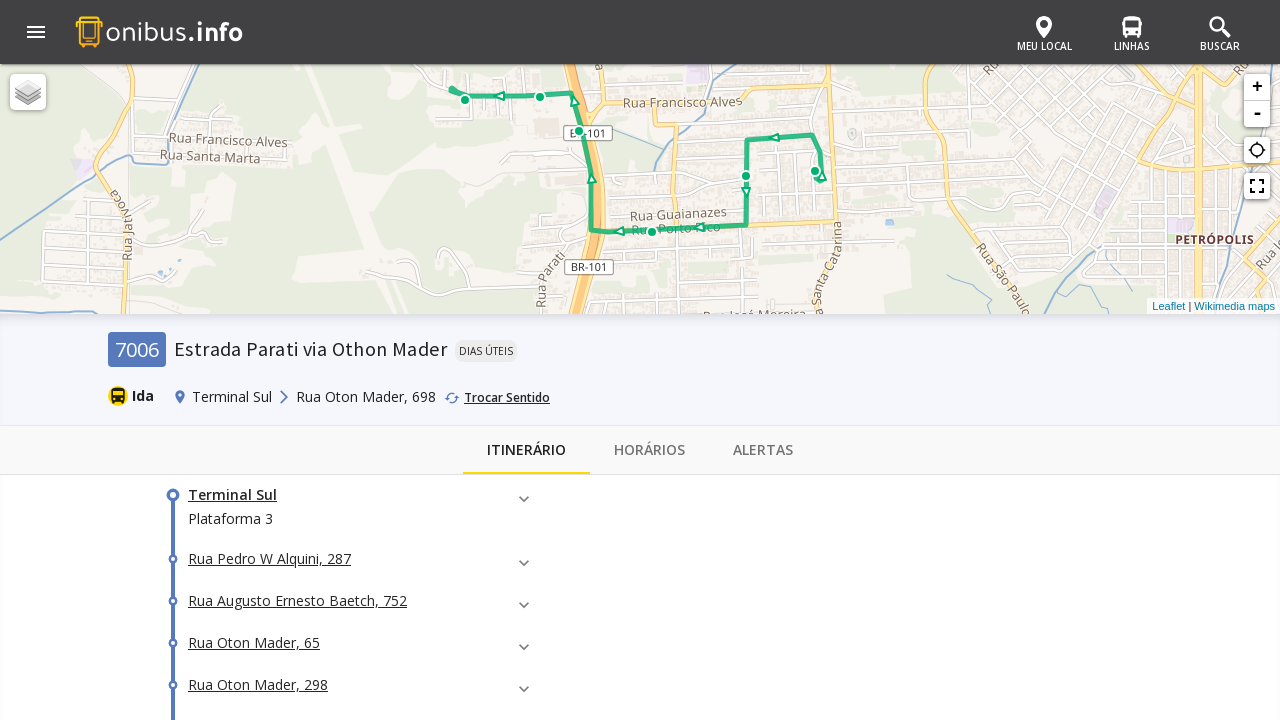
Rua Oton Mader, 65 (254, 642)
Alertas (763, 450)
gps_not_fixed (1257, 150)
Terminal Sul (232, 494)
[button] (36, 34)
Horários (649, 450)
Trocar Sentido (507, 397)
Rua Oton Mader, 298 (258, 684)
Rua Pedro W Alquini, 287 (269, 558)
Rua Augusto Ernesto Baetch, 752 (297, 600)
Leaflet (1168, 306)
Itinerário (526, 450)
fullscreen (1257, 186)
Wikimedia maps (1234, 306)
